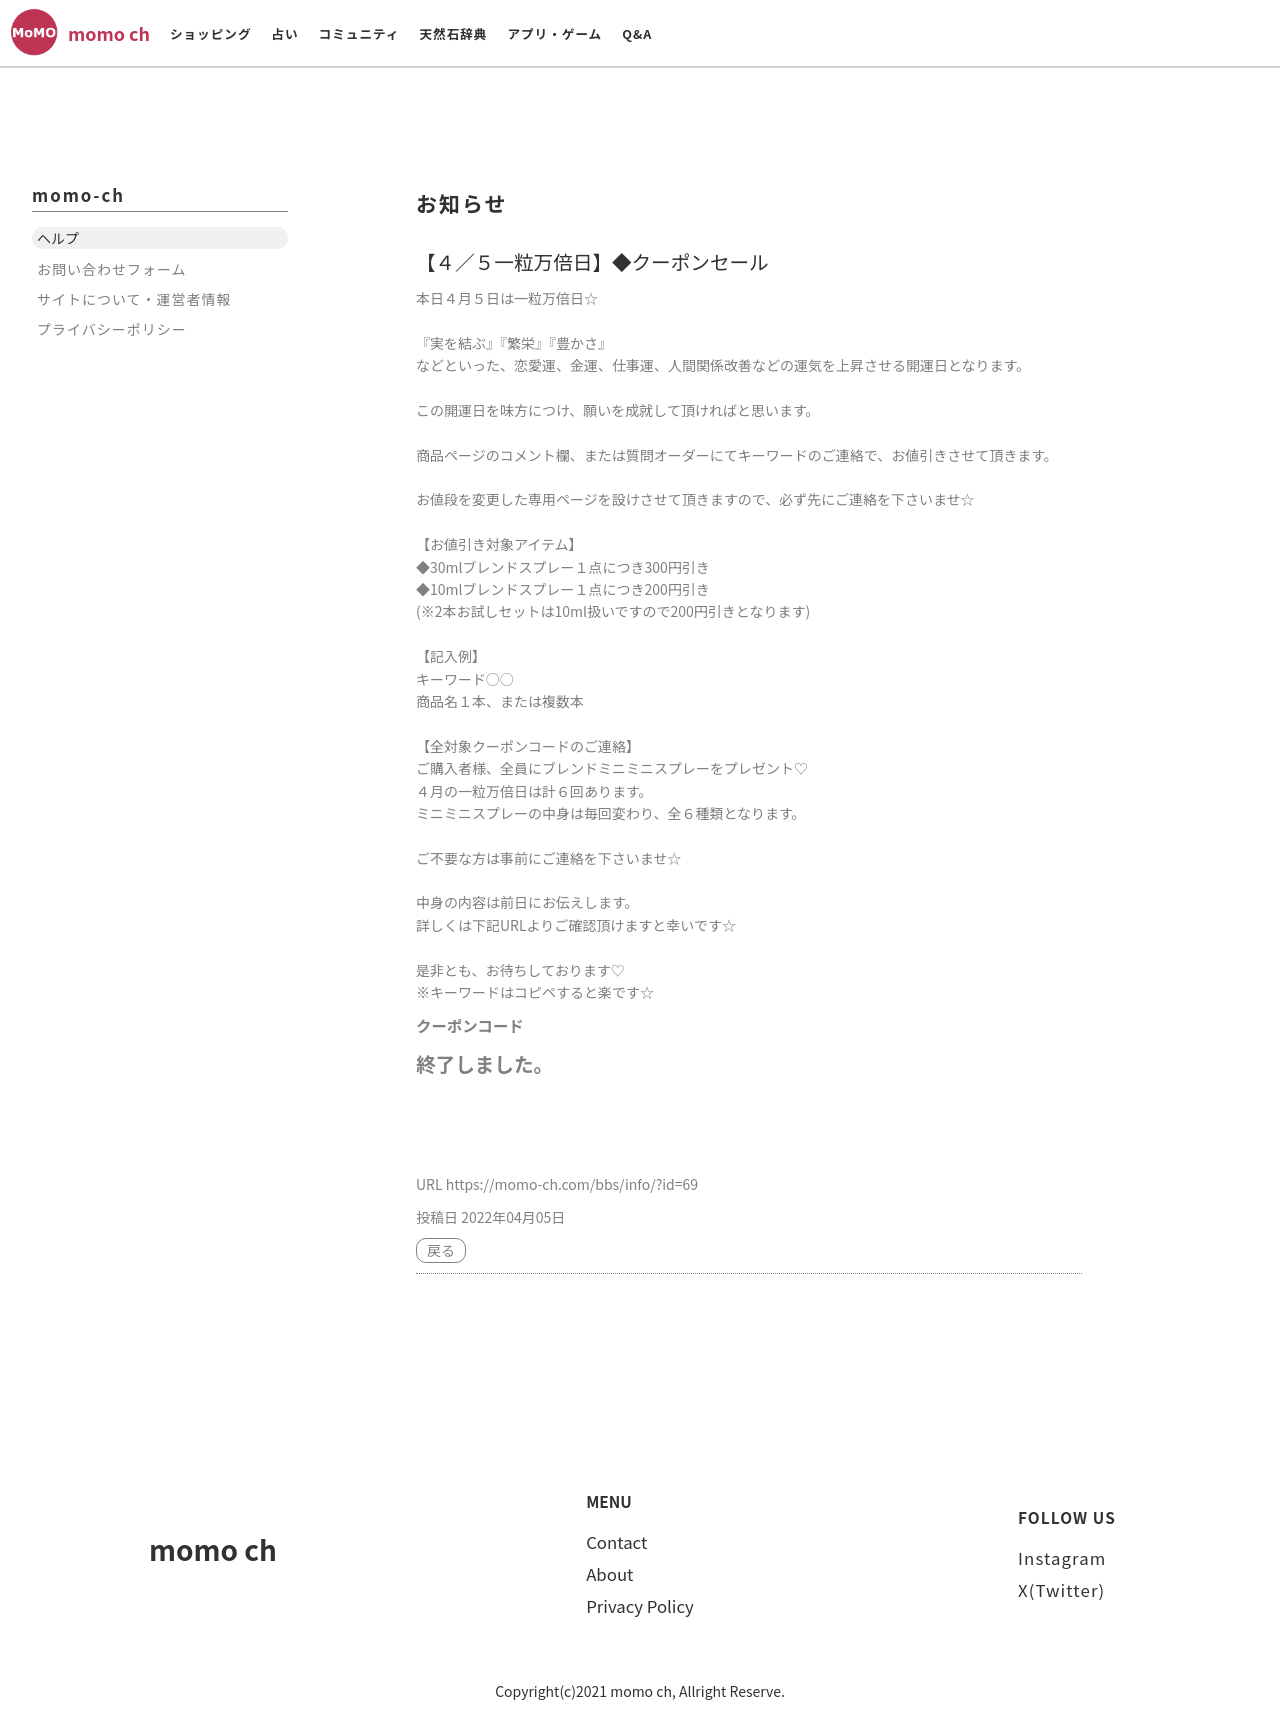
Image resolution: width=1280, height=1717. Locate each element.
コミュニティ (359, 33)
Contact (616, 1542)
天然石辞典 (453, 33)
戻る (441, 1250)
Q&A (637, 33)
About (609, 1574)
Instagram (1062, 1558)
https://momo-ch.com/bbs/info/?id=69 (572, 1184)
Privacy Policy (640, 1606)
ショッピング (211, 33)
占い (284, 33)
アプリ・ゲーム (554, 33)
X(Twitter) (1061, 1590)
